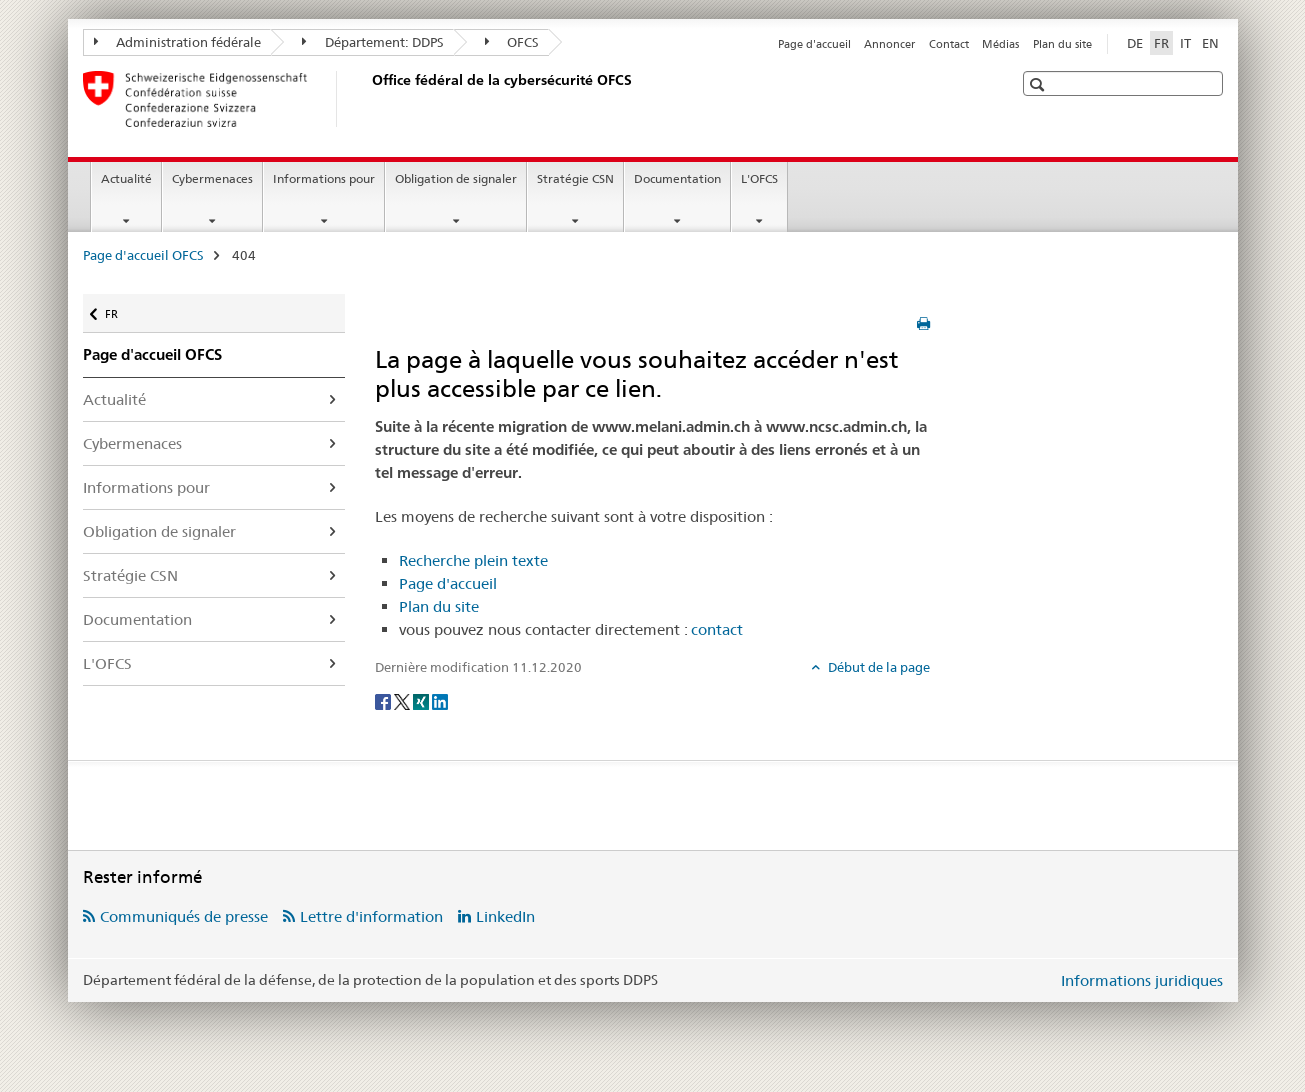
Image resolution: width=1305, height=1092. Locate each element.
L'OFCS (759, 178)
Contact (949, 44)
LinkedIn (505, 916)
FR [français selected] (1161, 43)
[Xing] (422, 700)
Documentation (677, 178)
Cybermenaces (212, 178)
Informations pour (324, 178)
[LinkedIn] (440, 700)
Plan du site (1062, 44)
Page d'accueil (814, 44)
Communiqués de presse (184, 916)
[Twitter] (403, 700)
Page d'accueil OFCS (143, 255)
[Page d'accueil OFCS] (368, 99)
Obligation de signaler (456, 178)
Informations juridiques (1142, 980)
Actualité (126, 178)
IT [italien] (1185, 43)
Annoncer (889, 44)
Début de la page (877, 667)
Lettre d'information (371, 916)
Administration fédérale (178, 42)
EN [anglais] (1210, 43)
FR (121, 307)
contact (717, 629)
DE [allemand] (1135, 43)
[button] (1039, 84)
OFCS (512, 42)
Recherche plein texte (473, 560)
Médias (1000, 44)
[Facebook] (384, 700)
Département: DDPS (373, 42)
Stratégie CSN (575, 178)
